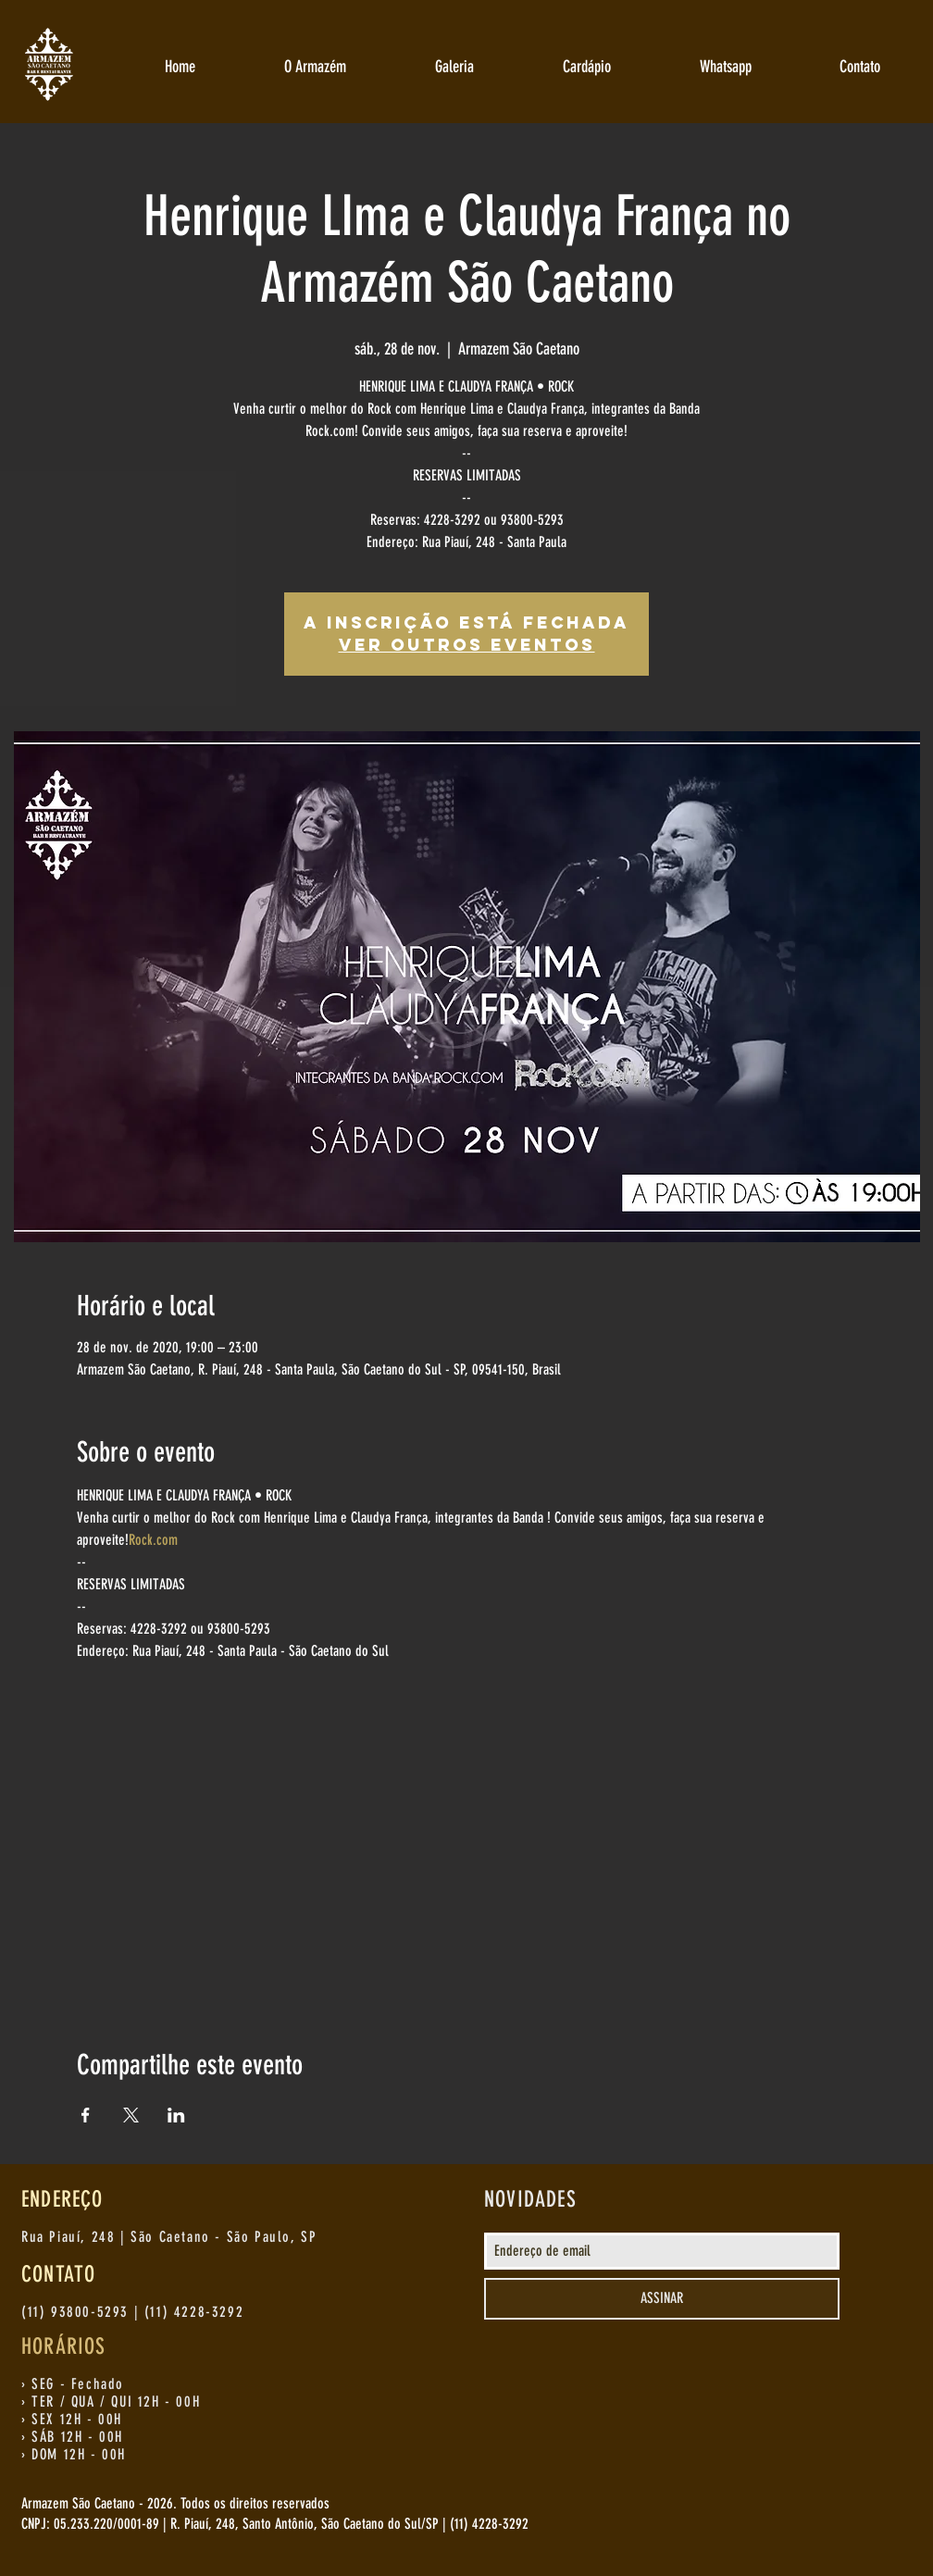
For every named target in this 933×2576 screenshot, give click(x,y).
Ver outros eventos (467, 644)
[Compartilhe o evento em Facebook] (85, 2115)
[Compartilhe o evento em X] (131, 2115)
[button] (315, 67)
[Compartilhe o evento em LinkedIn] (176, 2115)
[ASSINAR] (662, 2299)
